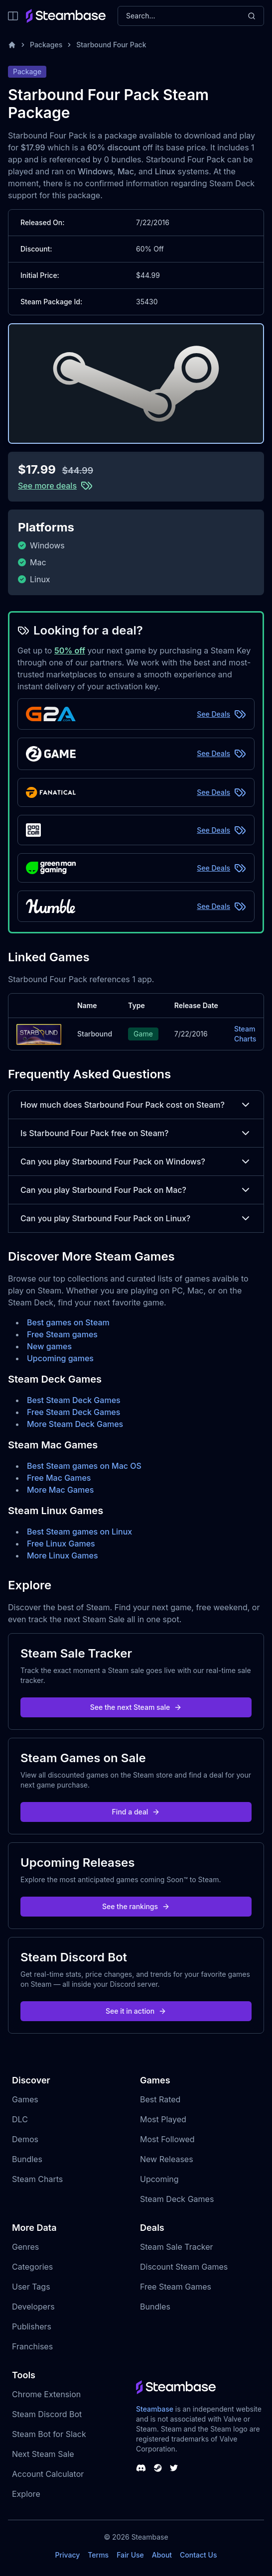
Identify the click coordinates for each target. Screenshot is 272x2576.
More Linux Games (62, 1555)
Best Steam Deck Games (74, 1400)
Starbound (94, 1034)
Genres (25, 2247)
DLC (20, 2119)
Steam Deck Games (177, 2199)
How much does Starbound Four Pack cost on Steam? (136, 1105)
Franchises (32, 2346)
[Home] (12, 45)
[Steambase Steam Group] (158, 2468)
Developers (33, 2307)
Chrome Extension (46, 2394)
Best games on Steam (68, 1322)
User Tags (31, 2287)
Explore (26, 2494)
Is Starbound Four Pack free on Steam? (136, 1133)
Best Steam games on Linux (79, 1532)
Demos (25, 2139)
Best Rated (160, 2099)
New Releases (166, 2159)
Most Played (163, 2119)
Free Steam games (62, 1334)
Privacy (67, 2555)
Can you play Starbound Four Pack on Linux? (136, 1218)
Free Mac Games (59, 1478)
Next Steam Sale (43, 2454)
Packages (46, 44)
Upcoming (159, 2179)
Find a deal (136, 1811)
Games (25, 2099)
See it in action (136, 2011)
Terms (98, 2555)
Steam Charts (245, 1034)
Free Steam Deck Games (73, 1412)
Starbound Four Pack (111, 44)
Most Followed (167, 2139)
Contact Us (198, 2555)
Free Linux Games (61, 1543)
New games (49, 1346)
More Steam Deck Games (75, 1424)
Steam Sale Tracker (176, 2247)
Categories (32, 2267)
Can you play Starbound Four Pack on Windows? (136, 1161)
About (162, 2555)
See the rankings (136, 1906)
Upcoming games (60, 1358)
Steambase (154, 2409)
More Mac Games (60, 1490)
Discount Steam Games (184, 2267)
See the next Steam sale (136, 1707)
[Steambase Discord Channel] (141, 2468)
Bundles (27, 2159)
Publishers (31, 2326)
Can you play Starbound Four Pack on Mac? (136, 1190)
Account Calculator (48, 2474)
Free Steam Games (175, 2287)
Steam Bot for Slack (49, 2434)
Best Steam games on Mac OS (84, 1466)
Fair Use (130, 2555)
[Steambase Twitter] (174, 2468)
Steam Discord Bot (47, 2414)
